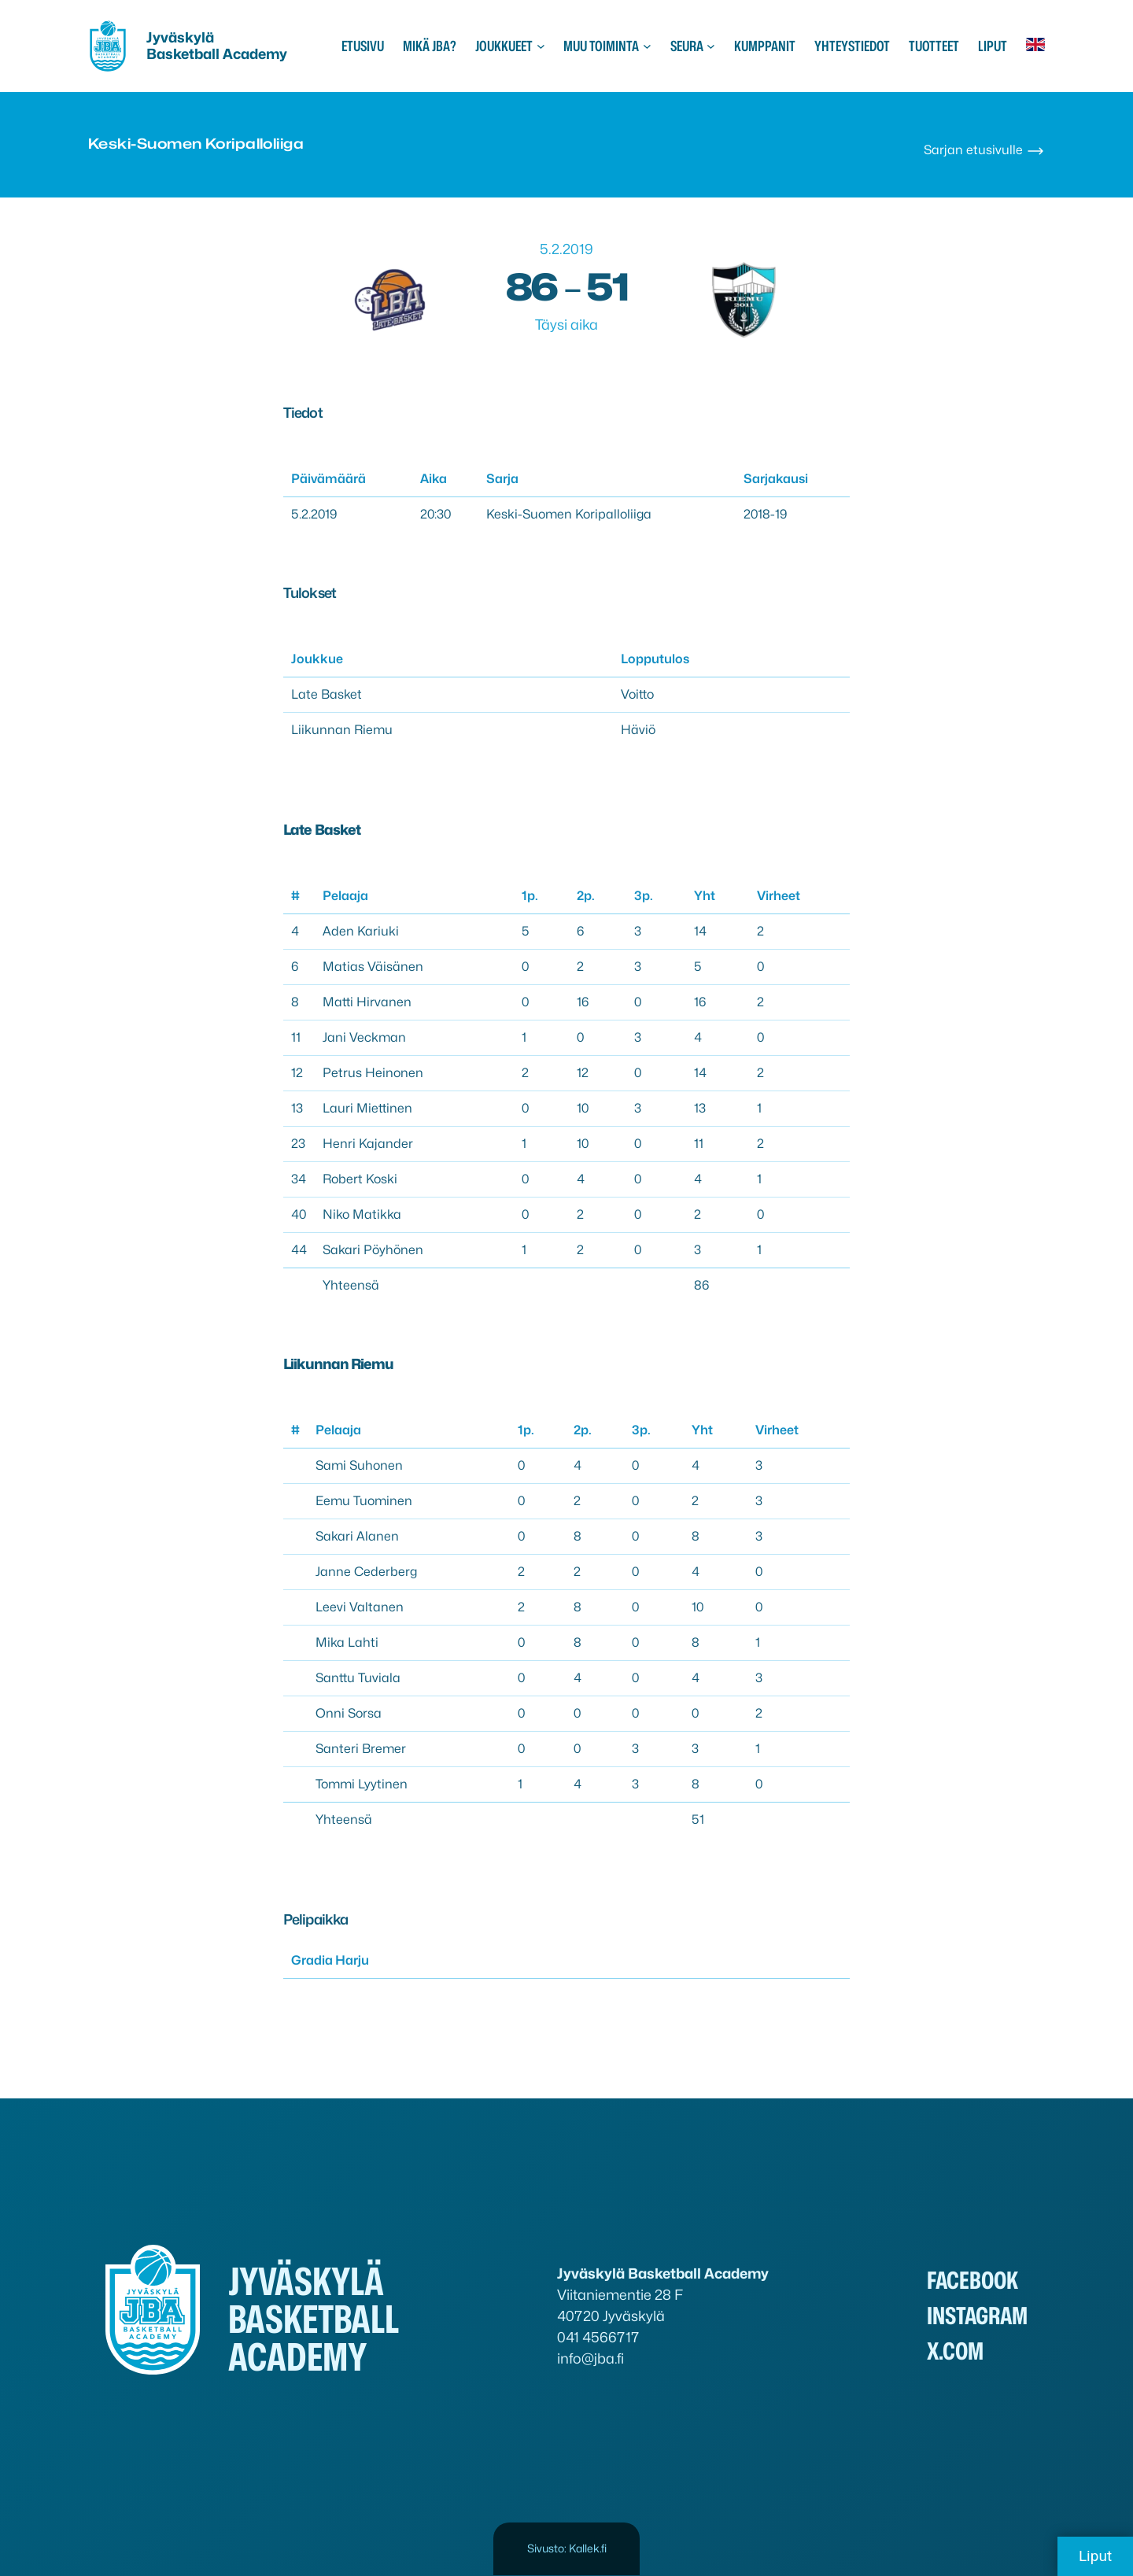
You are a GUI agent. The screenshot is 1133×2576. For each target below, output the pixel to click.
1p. (530, 895)
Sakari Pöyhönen (373, 1249)
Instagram (977, 2315)
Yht (704, 895)
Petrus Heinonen (373, 1072)
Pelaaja (345, 895)
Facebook (972, 2280)
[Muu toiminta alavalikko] (647, 46)
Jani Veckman (364, 1037)
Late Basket (326, 694)
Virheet (778, 895)
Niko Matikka (362, 1214)
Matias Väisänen (373, 966)
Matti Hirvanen (367, 1002)
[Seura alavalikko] (711, 46)
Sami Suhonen (359, 1465)
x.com (955, 2351)
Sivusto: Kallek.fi (567, 2548)
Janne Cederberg (366, 1571)
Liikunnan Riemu (342, 729)
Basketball (184, 54)
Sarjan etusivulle (984, 149)
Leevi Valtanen (360, 1607)
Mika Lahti (347, 1642)
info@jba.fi (590, 2358)
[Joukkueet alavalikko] (541, 46)
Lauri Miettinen (367, 1108)
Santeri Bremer (361, 1748)
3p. (643, 895)
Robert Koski (360, 1179)
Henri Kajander (368, 1143)
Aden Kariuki (361, 931)
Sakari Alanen (357, 1536)
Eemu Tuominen (364, 1500)
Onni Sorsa (349, 1713)
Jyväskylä (180, 37)
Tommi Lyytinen (362, 1784)
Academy (255, 54)
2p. (586, 895)
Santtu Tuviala (358, 1677)
